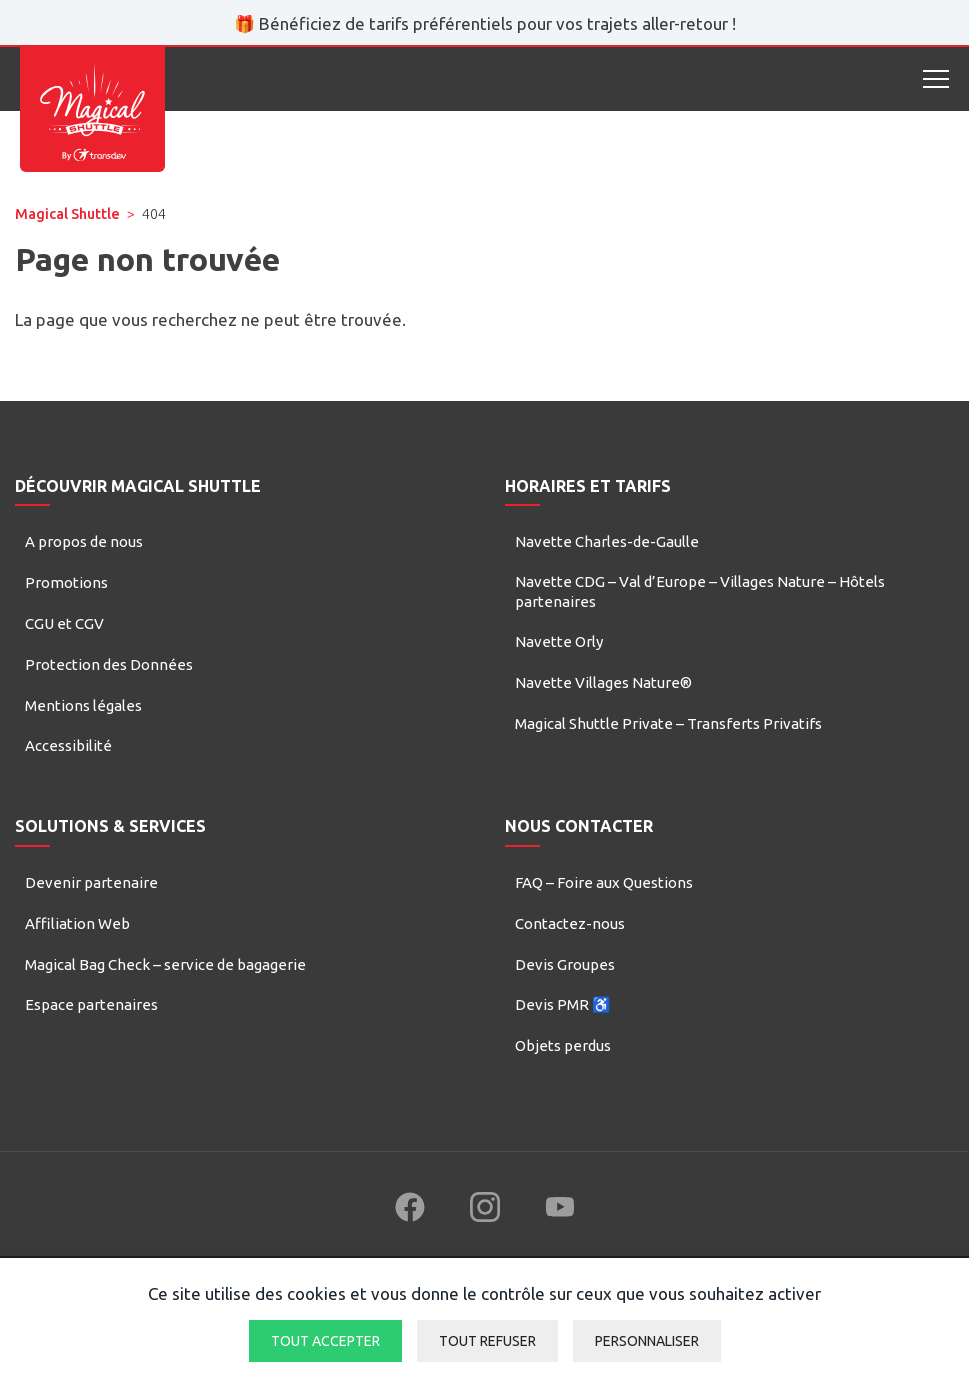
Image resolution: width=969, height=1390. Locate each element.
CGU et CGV (64, 623)
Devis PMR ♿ (563, 1004)
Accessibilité (68, 745)
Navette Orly (559, 641)
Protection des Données (109, 664)
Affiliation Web (77, 923)
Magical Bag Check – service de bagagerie (165, 964)
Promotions (66, 582)
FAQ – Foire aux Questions (604, 882)
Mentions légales (83, 705)
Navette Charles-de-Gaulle (607, 541)
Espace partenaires (91, 1004)
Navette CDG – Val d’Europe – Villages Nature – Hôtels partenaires (700, 591)
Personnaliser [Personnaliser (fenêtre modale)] (647, 1341)
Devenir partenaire (91, 882)
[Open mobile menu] (936, 79)
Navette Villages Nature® (603, 682)
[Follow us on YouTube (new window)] (560, 1207)
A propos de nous (84, 541)
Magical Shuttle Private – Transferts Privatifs (668, 723)
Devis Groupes (565, 964)
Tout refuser (487, 1341)
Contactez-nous (570, 923)
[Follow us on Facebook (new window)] (410, 1207)
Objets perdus (563, 1045)
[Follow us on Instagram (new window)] (485, 1207)
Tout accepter (325, 1341)
